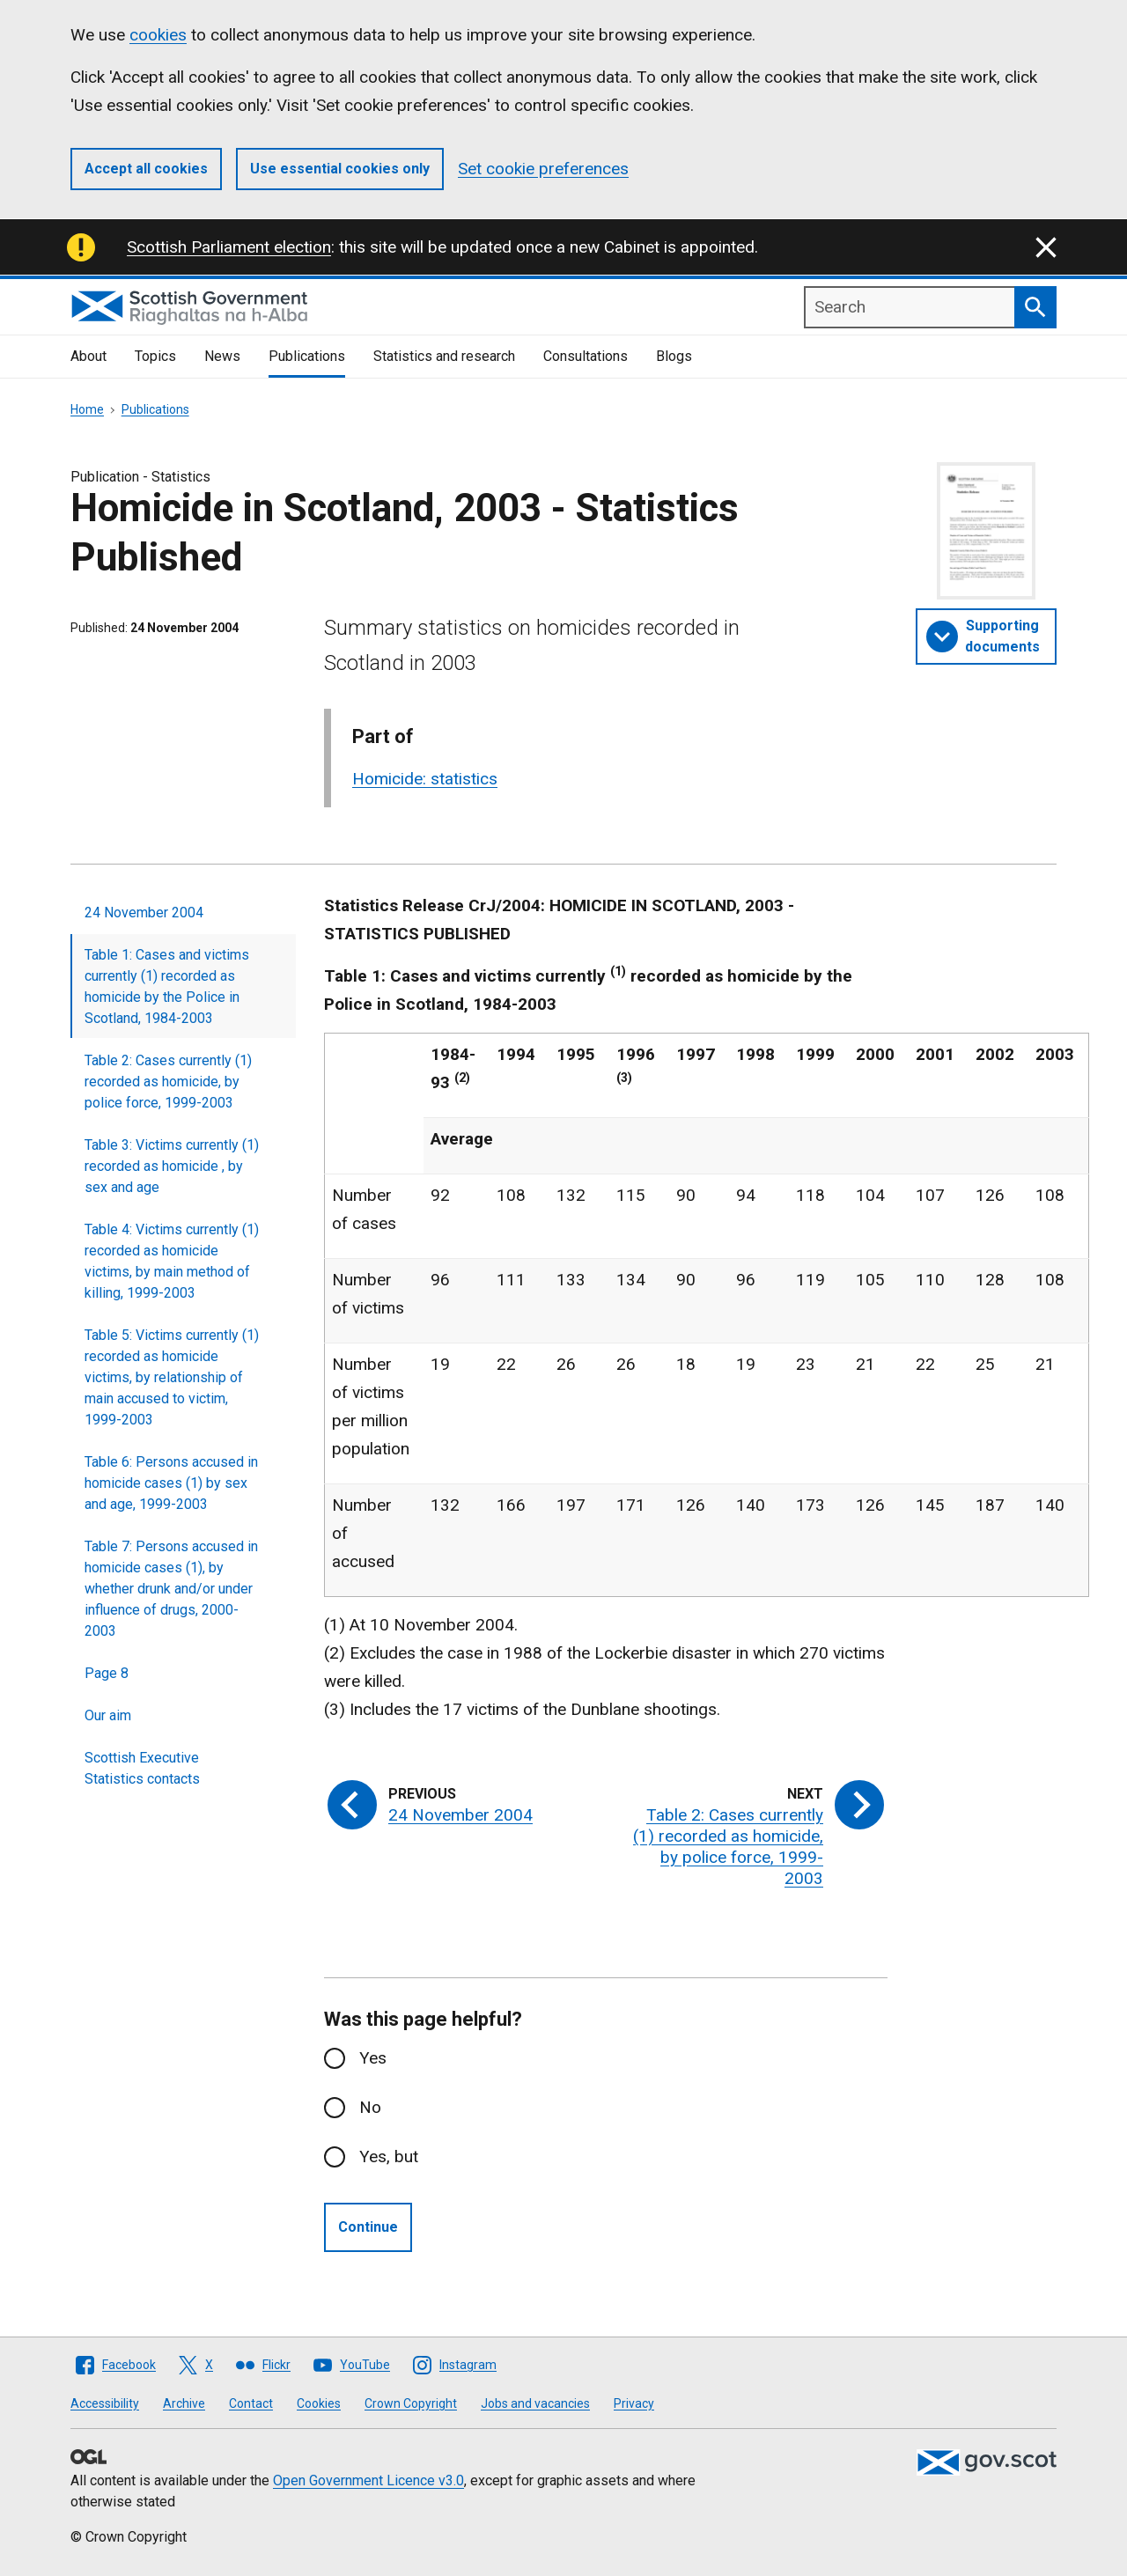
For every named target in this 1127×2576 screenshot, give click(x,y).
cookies (158, 35)
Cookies (319, 2403)
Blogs (674, 356)
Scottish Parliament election (229, 247)
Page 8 (107, 1673)
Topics (155, 356)
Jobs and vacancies (535, 2403)
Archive (184, 2403)
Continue (368, 2227)
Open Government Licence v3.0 (368, 2480)
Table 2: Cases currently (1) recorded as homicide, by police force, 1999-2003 (168, 1081)
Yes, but (388, 2156)
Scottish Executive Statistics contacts (142, 1768)
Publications (307, 356)
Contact (251, 2403)
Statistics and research (444, 356)
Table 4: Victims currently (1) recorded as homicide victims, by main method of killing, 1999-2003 (172, 1261)
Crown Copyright (411, 2403)
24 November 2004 (144, 912)
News (222, 356)
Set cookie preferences (543, 168)
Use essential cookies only (340, 168)
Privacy (634, 2403)
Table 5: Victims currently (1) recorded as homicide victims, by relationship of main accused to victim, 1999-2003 (172, 1377)
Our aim (108, 1715)
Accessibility (104, 2403)
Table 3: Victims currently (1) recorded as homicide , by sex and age (172, 1166)
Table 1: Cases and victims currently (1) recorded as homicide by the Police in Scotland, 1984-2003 (167, 986)
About (88, 356)
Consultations (585, 356)
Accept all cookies (146, 168)
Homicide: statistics (424, 779)
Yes (373, 2058)
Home (87, 409)
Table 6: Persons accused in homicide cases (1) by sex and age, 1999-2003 (171, 1483)
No (370, 2107)
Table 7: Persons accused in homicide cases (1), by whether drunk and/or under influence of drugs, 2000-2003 (171, 1588)
